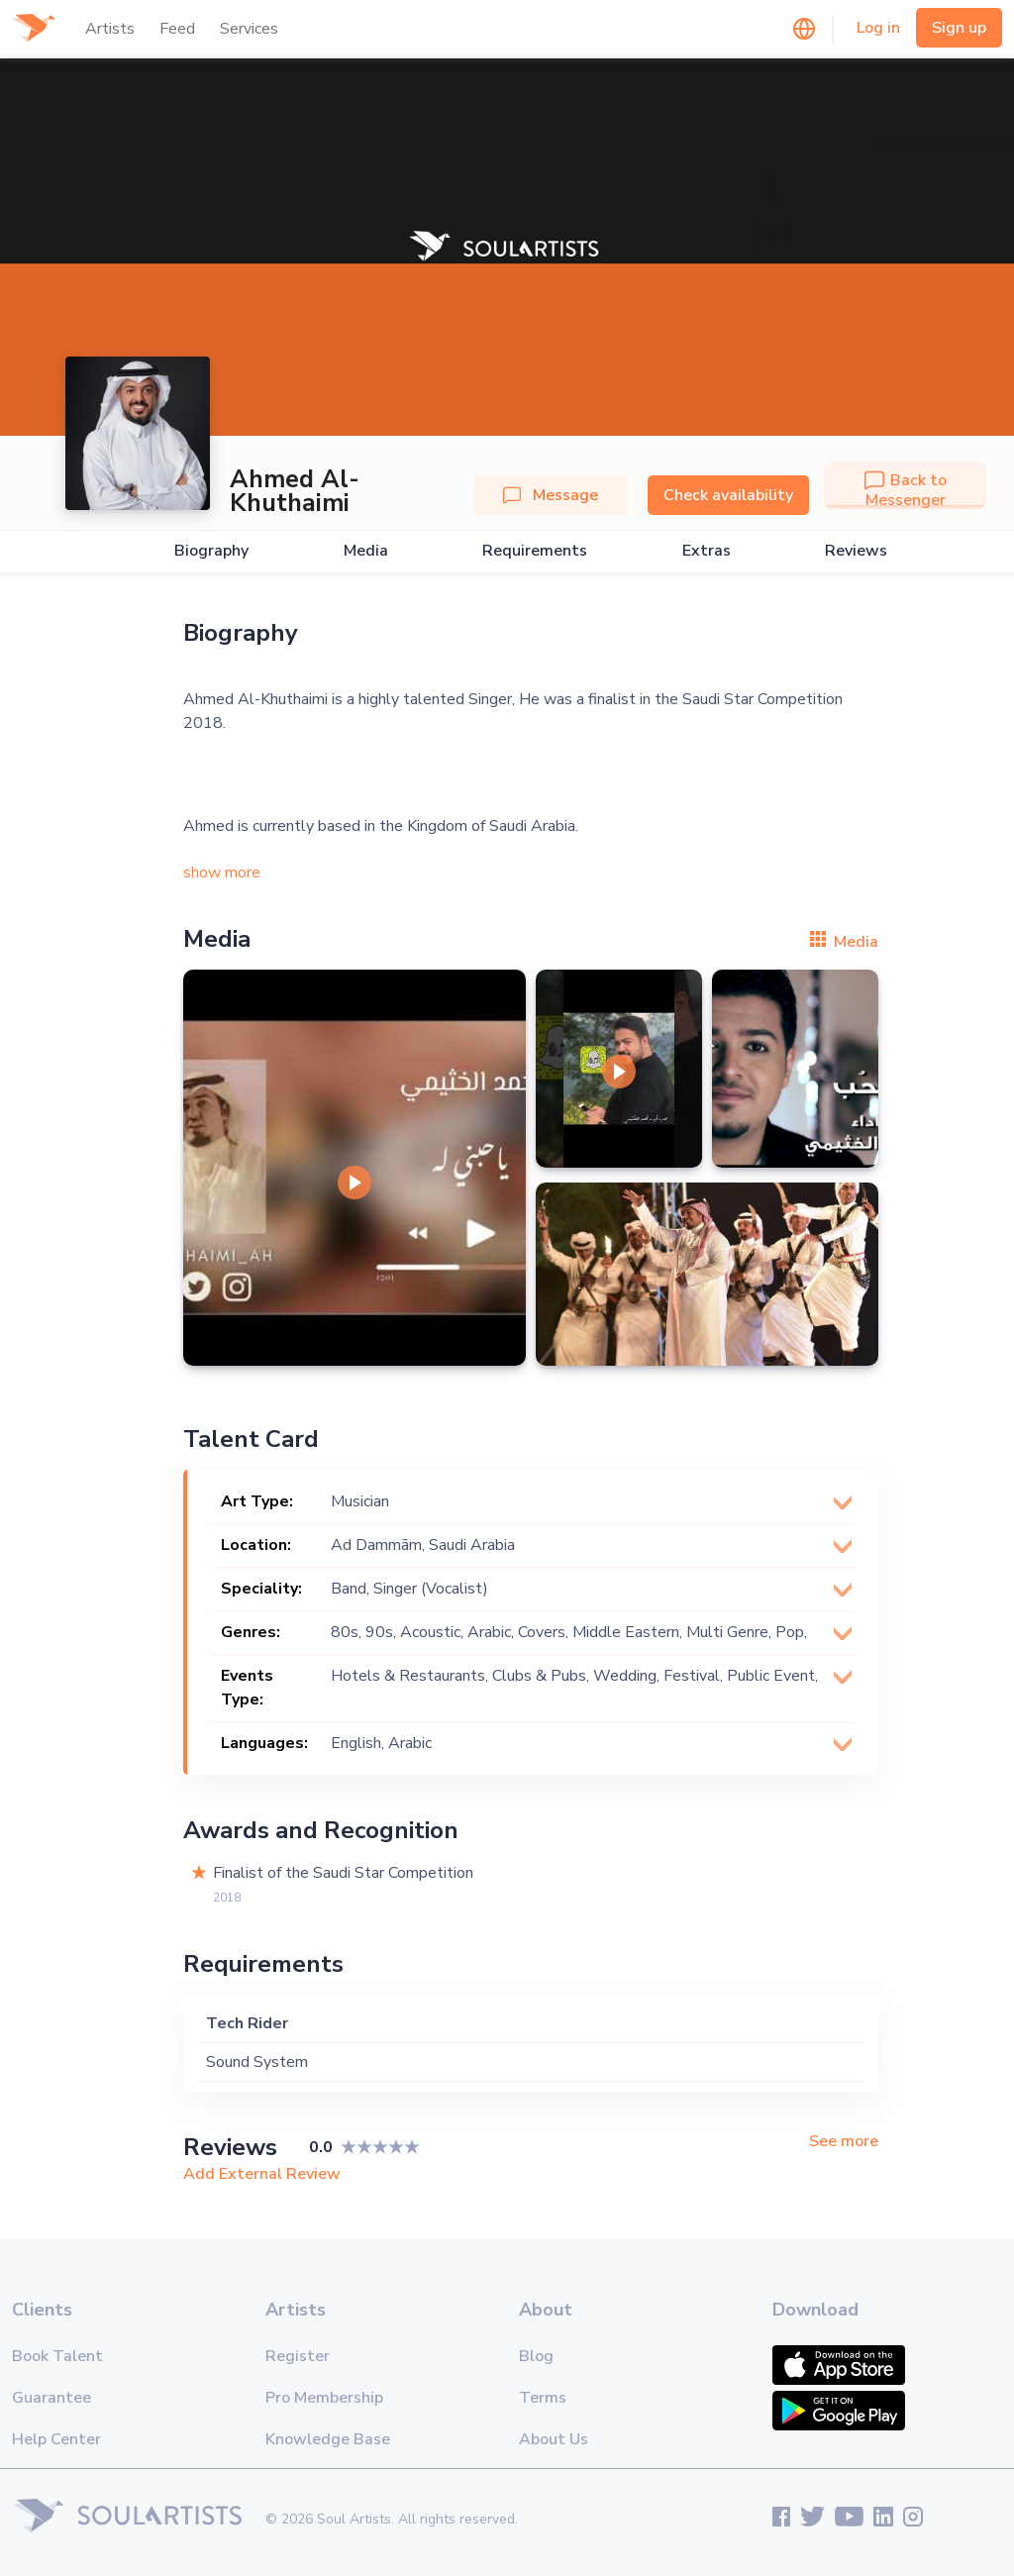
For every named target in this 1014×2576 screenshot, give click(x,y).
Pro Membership (324, 2398)
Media (366, 551)
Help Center (56, 2439)
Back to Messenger (905, 490)
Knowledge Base (327, 2439)
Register (297, 2356)
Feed (177, 29)
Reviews (856, 551)
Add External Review (262, 2174)
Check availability (728, 495)
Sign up (959, 28)
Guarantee (51, 2398)
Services (249, 29)
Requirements (534, 551)
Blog (536, 2356)
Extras (706, 551)
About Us (553, 2439)
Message (550, 495)
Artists (110, 29)
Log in (878, 28)
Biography (211, 551)
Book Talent (57, 2356)
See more (843, 2141)
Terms (542, 2398)
